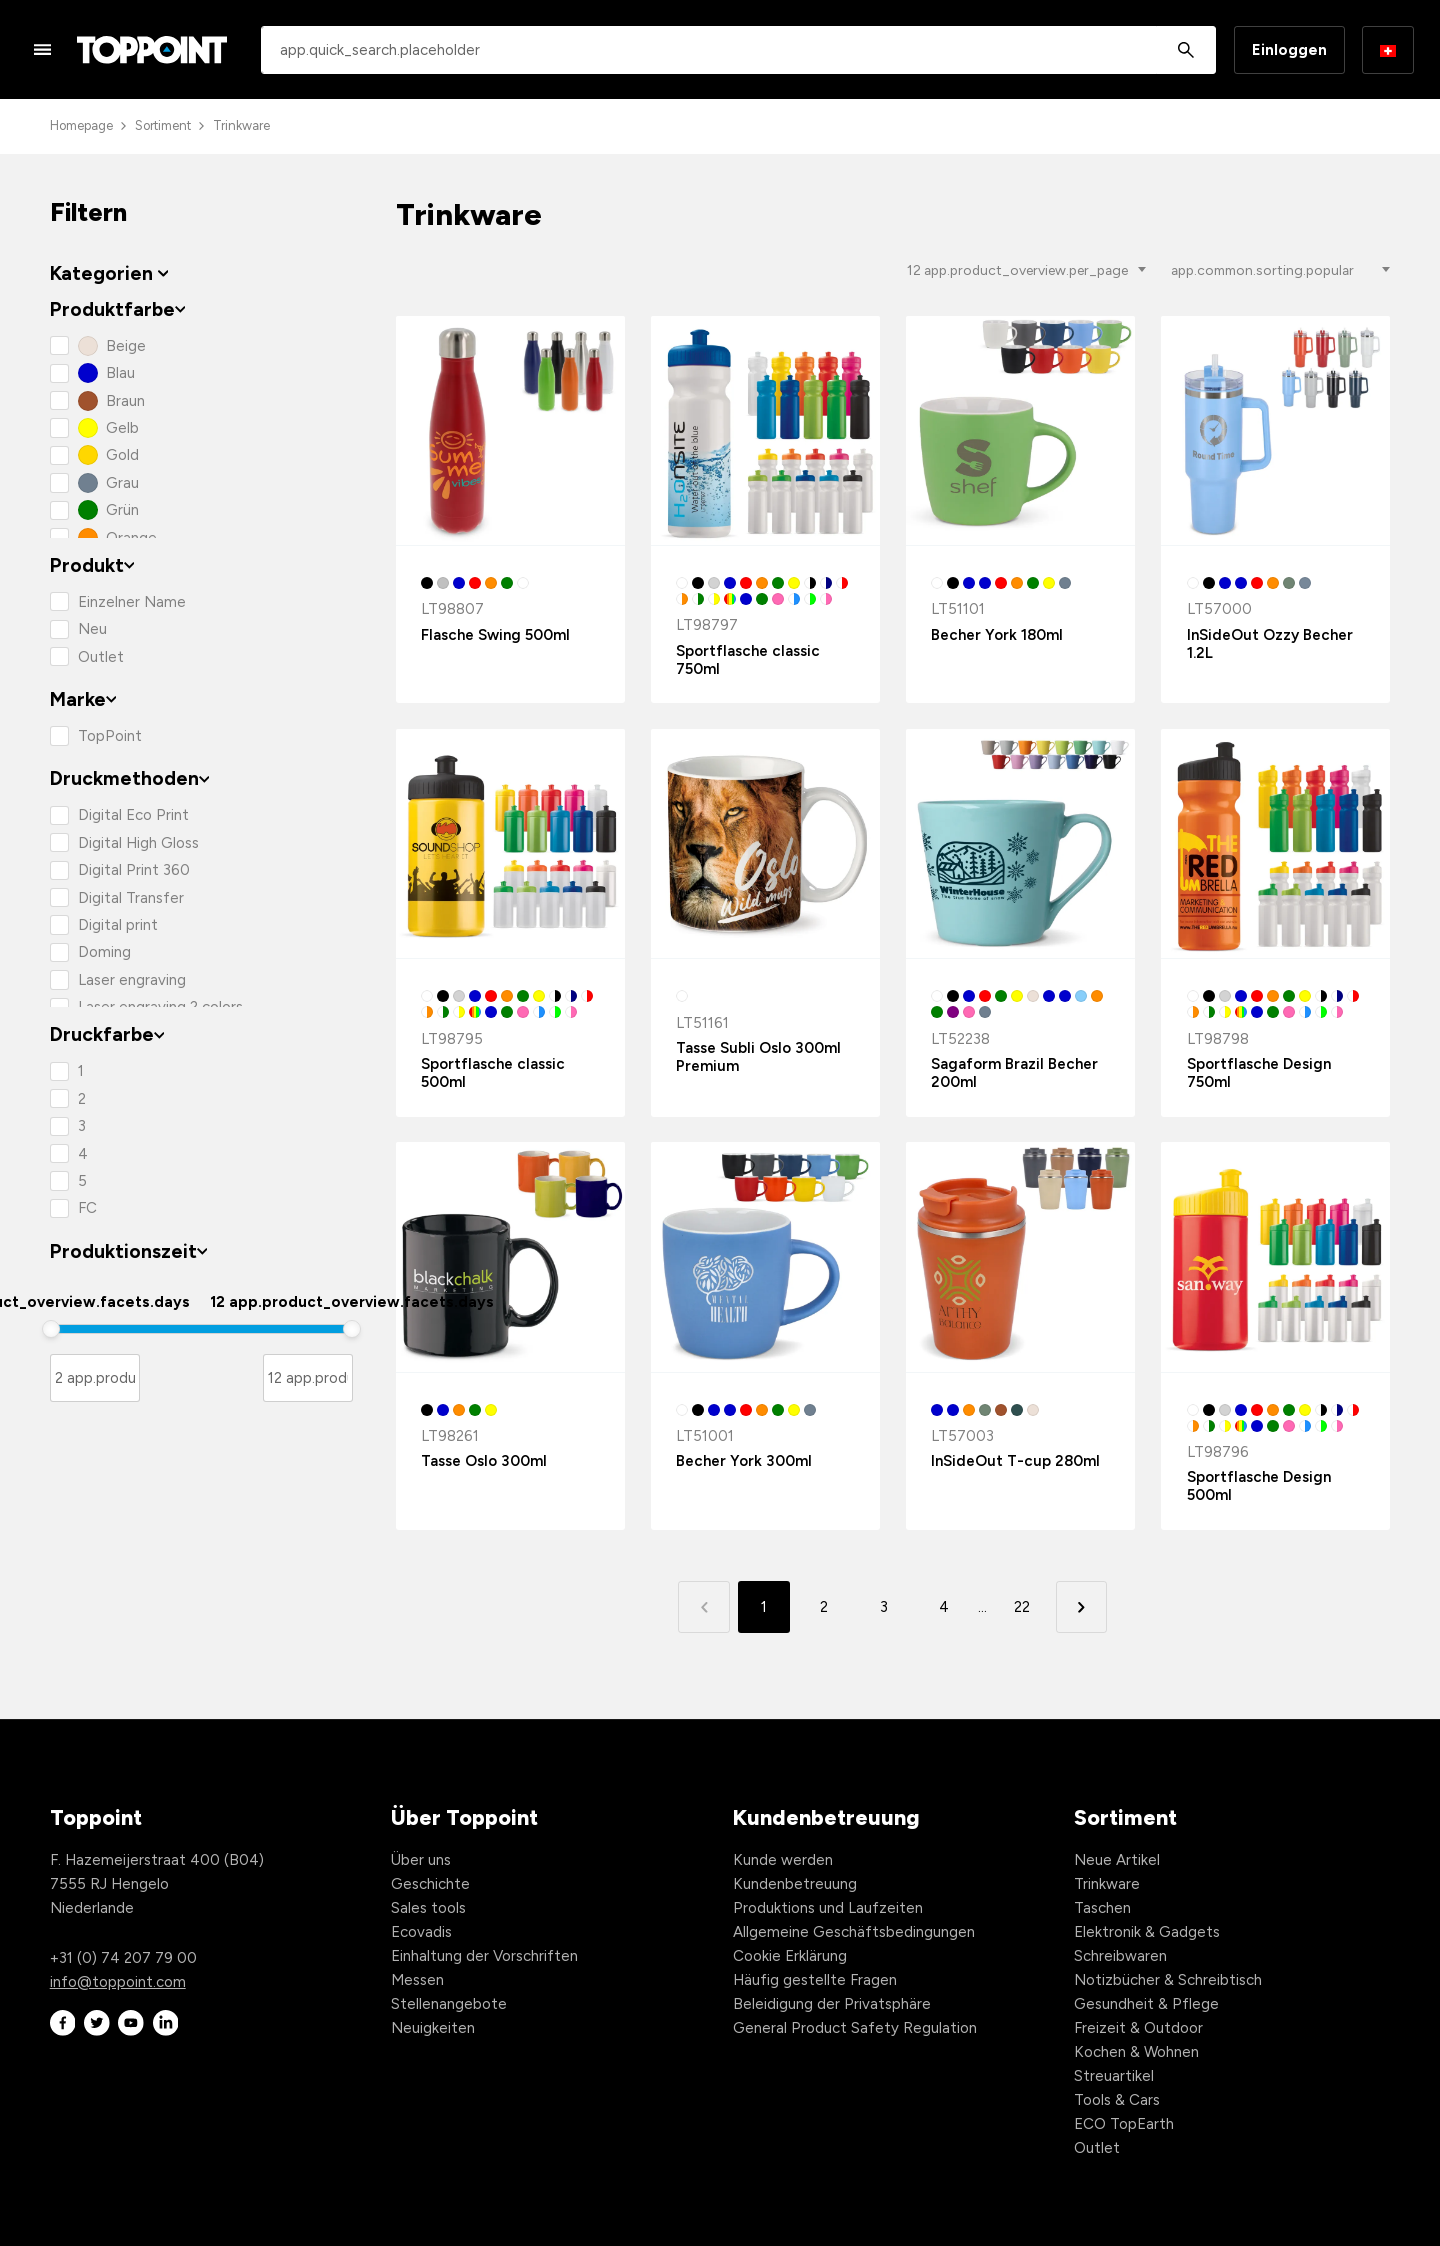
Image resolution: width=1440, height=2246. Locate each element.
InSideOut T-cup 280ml (1015, 1461)
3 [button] (884, 1607)
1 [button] (764, 1607)
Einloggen (1289, 50)
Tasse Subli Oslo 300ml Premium (758, 1057)
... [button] (982, 1607)
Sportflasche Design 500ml (1259, 1486)
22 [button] (1022, 1607)
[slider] (51, 1329)
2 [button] (824, 1607)
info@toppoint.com (118, 1982)
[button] (1081, 1606)
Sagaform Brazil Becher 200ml (1014, 1073)
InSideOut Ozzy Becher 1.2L (1270, 644)
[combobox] (738, 50)
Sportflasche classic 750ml (748, 660)
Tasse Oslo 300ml (484, 1461)
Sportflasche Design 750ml (1259, 1073)
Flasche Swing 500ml (495, 635)
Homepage (81, 125)
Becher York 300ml (744, 1461)
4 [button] (944, 1607)
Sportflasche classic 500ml (493, 1073)
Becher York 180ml (997, 635)
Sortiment (163, 125)
